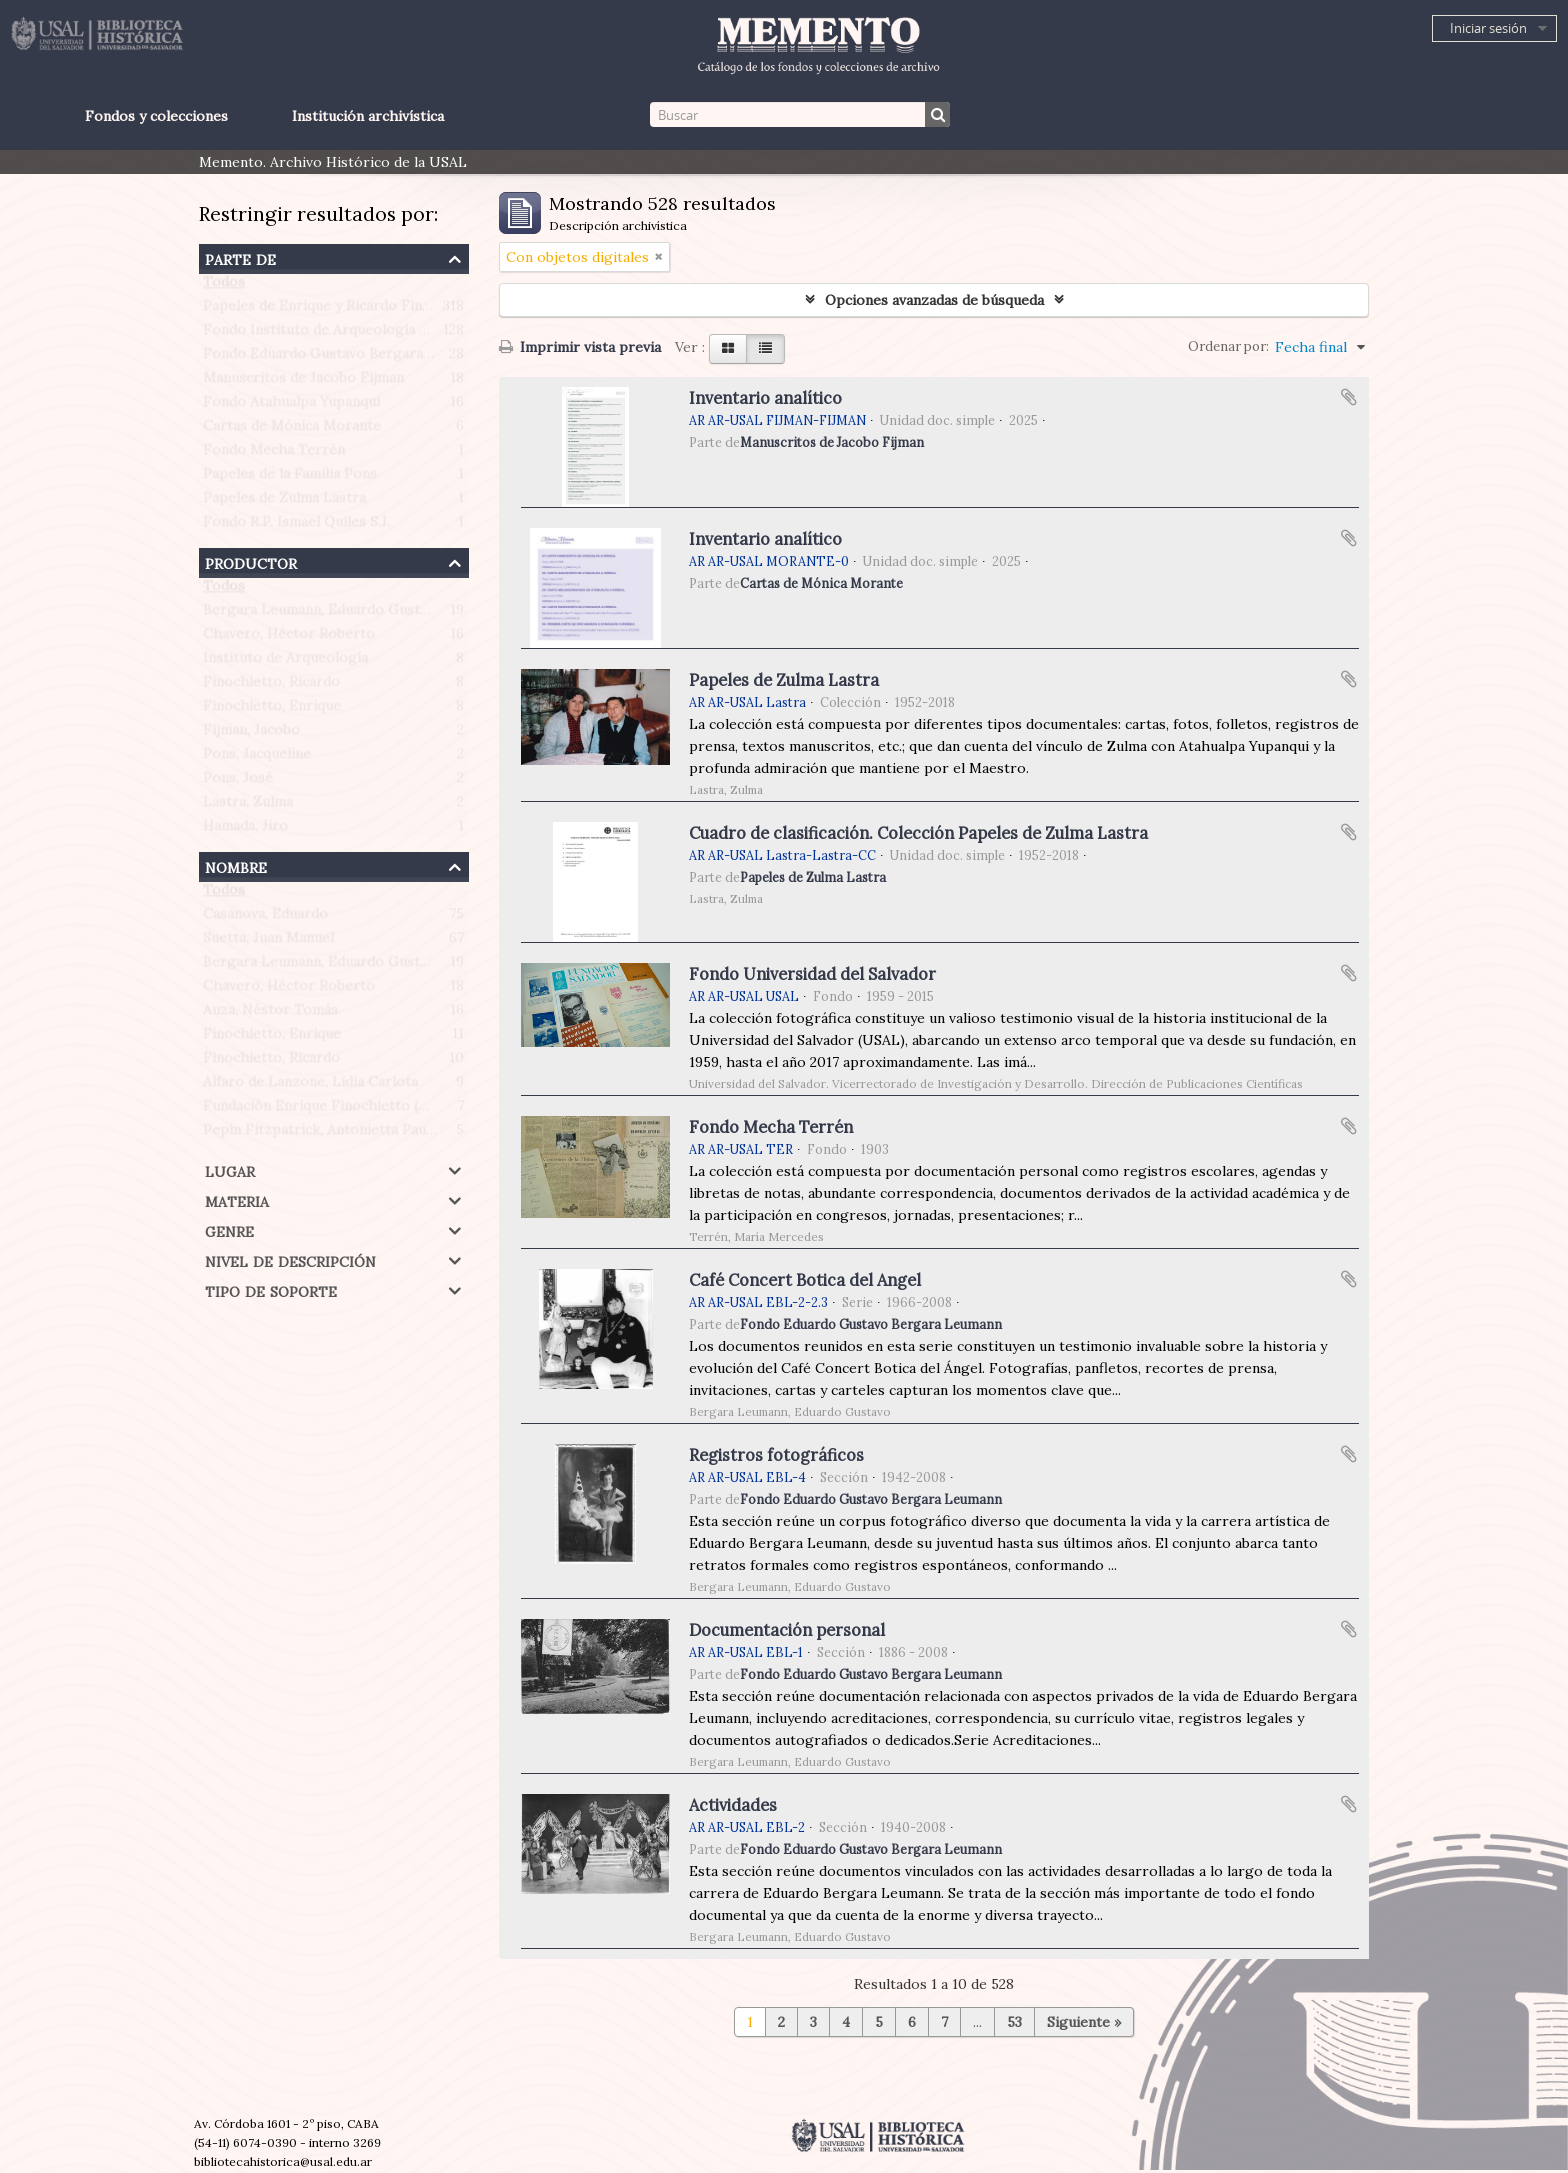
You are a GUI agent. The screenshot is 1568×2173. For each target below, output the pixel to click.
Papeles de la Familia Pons (290, 478)
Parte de (240, 257)
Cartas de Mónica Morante (292, 430)
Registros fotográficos (776, 1455)
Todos (224, 286)
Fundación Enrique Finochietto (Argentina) (346, 1110)
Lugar (230, 1169)
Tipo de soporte (271, 1289)
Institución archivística (368, 116)
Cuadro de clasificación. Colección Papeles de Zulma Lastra (918, 833)
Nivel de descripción (290, 1259)
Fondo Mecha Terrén (274, 454)
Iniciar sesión (1488, 28)
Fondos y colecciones (156, 116)
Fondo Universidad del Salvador (812, 974)
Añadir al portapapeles (1349, 397)
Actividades (733, 1805)
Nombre (236, 865)
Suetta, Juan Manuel (268, 942)
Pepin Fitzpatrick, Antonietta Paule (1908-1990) (361, 1134)
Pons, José (238, 782)
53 (1014, 2022)
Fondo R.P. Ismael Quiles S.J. (296, 526)
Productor (251, 561)
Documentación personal (787, 1630)
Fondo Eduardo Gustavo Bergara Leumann (345, 358)
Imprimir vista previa (580, 347)
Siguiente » (1084, 2022)
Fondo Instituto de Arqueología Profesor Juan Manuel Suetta (407, 334)
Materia (237, 1199)
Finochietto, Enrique (272, 710)
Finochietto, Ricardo (271, 686)
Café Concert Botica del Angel (805, 1280)
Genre (229, 1229)
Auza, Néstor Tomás (270, 1014)
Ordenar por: (1228, 346)
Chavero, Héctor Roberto (289, 638)
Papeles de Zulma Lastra (284, 502)
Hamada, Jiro (245, 830)
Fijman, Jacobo (251, 734)
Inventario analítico (765, 398)
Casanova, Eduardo (265, 918)
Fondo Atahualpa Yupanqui (291, 406)
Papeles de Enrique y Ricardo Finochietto (341, 310)
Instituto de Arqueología (285, 662)
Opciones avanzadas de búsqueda (934, 300)
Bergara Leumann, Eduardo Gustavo (323, 614)
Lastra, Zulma (248, 806)
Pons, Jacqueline (257, 758)
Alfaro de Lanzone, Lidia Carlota (310, 1086)
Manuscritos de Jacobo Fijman (303, 382)
